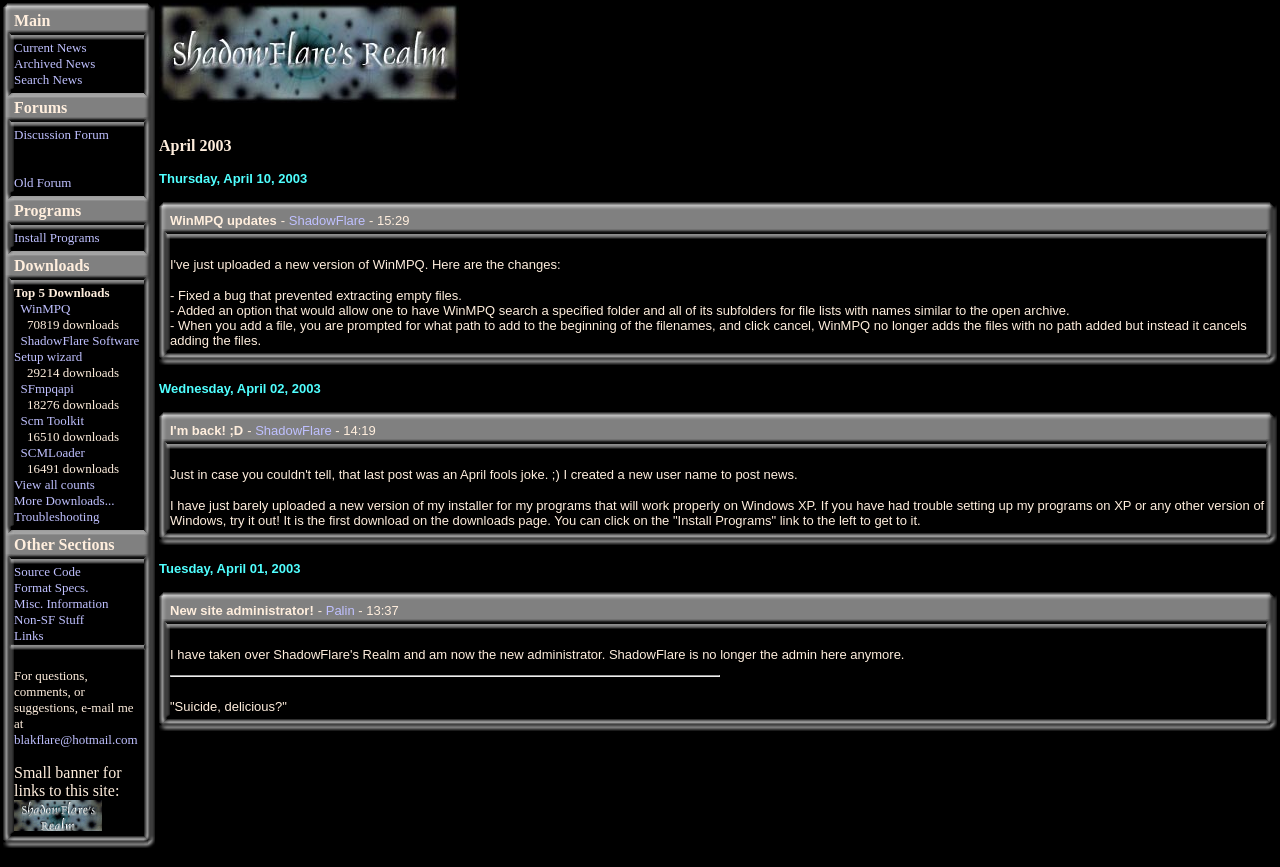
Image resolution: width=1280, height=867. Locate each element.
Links (29, 635)
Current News (50, 47)
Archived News (54, 63)
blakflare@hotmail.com (76, 739)
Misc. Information (61, 603)
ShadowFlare (327, 220)
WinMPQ (45, 308)
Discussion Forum (61, 134)
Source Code (47, 571)
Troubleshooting (56, 516)
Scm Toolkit (53, 420)
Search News (48, 79)
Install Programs (57, 237)
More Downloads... (64, 500)
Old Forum (42, 182)
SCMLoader (53, 452)
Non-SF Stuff (49, 619)
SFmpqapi (47, 388)
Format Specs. (51, 587)
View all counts (54, 484)
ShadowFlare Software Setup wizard (76, 348)
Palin (340, 610)
